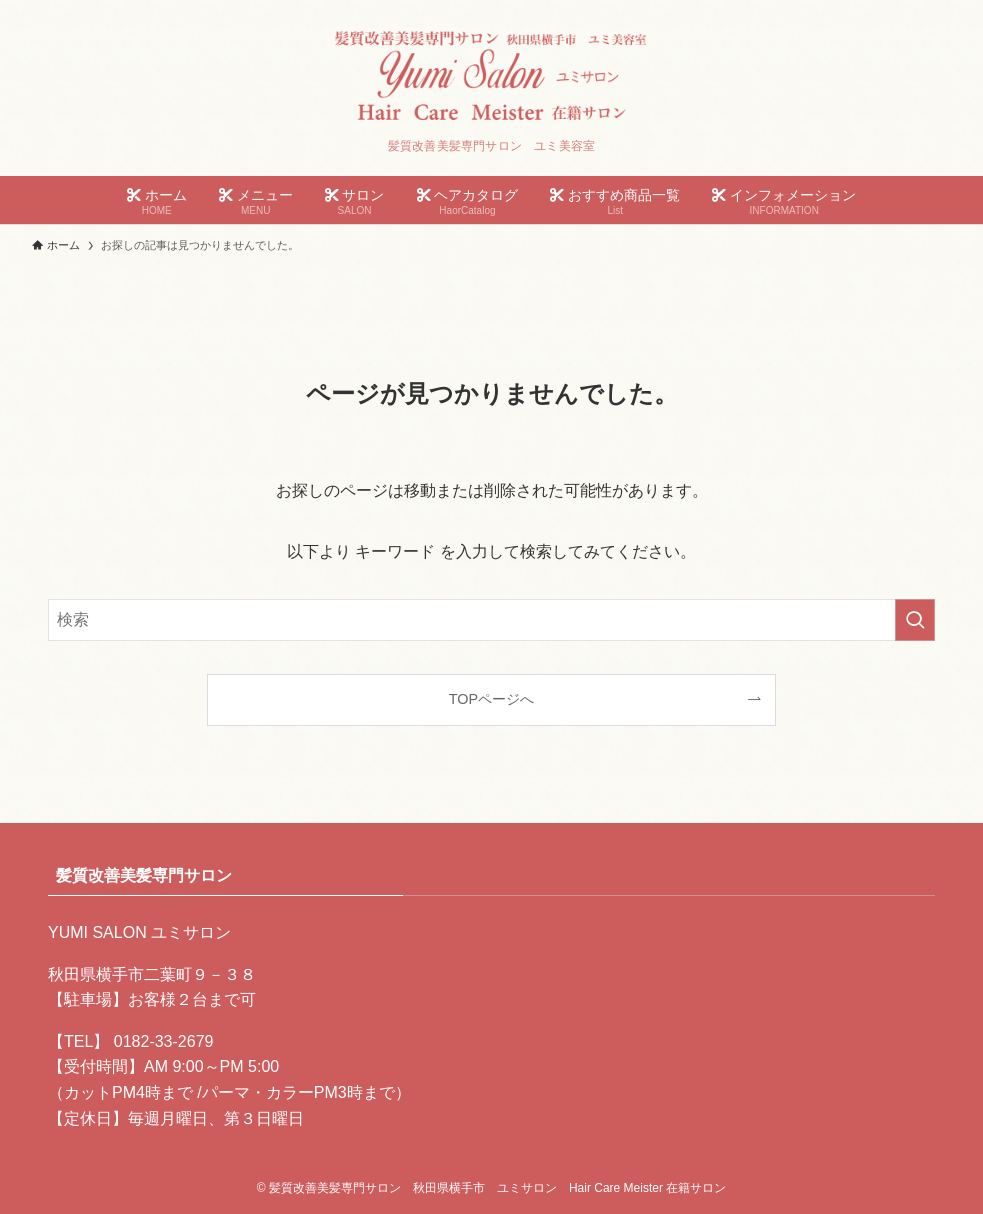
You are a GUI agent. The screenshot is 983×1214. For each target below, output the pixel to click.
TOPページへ (491, 699)
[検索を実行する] (915, 620)
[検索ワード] (491, 620)
